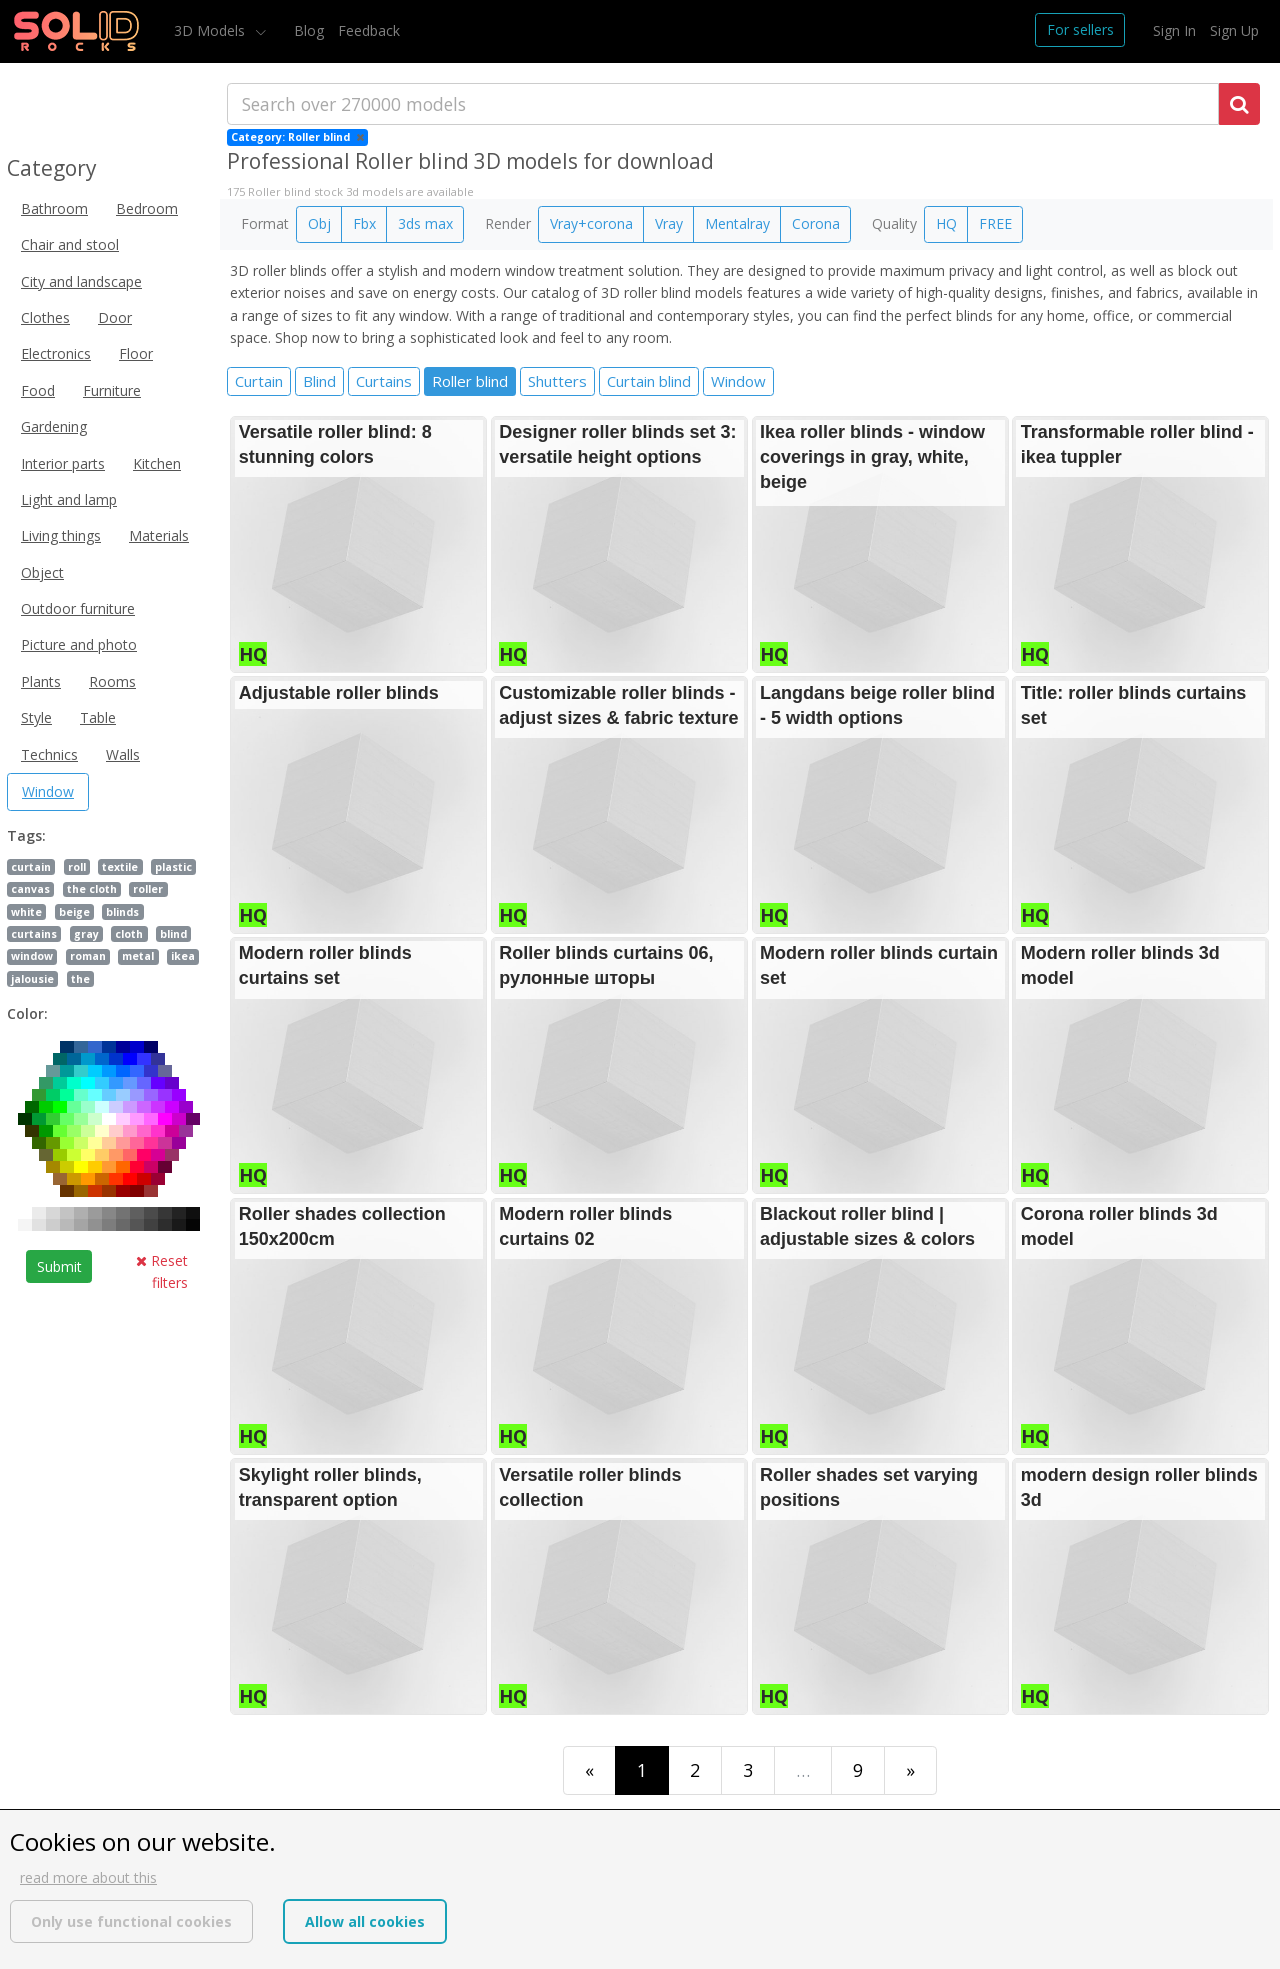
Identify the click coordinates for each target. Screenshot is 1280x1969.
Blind (319, 381)
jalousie (32, 979)
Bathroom (54, 208)
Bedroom (147, 208)
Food (38, 390)
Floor (136, 353)
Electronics (56, 353)
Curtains (384, 381)
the (80, 979)
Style (36, 717)
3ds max (425, 223)
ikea (183, 956)
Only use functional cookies (131, 1921)
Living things (61, 535)
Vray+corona (591, 223)
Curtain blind (649, 381)
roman (88, 956)
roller (148, 889)
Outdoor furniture (78, 608)
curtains (34, 934)
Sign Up (1234, 30)
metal (138, 956)
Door (115, 317)
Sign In (1174, 30)
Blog (309, 30)
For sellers (1080, 29)
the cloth (92, 889)
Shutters (557, 381)
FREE (995, 223)
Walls (123, 754)
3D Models (211, 30)
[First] (589, 1770)
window (32, 956)
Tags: (26, 835)
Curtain (259, 381)
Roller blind (470, 381)
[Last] (910, 1770)
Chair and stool (70, 244)
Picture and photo (79, 644)
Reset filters (162, 1271)
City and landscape (81, 281)
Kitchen (157, 463)
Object (42, 572)
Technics (49, 754)
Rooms (112, 681)
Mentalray (737, 223)
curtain (31, 867)
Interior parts (63, 463)
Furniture (112, 390)
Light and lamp (69, 499)
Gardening (54, 426)
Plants (41, 681)
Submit (59, 1266)
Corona (816, 223)
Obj (319, 223)
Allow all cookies (365, 1921)
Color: (27, 1013)
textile (120, 867)
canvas (30, 889)
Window (48, 791)
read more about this (88, 1877)
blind (173, 934)
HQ (946, 223)
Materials (159, 535)
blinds (122, 912)
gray (86, 934)
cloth (129, 934)
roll (77, 867)
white (26, 912)
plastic (173, 867)
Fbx (364, 223)
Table (98, 717)
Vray (669, 223)
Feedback (369, 30)
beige (74, 912)
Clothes (45, 317)
